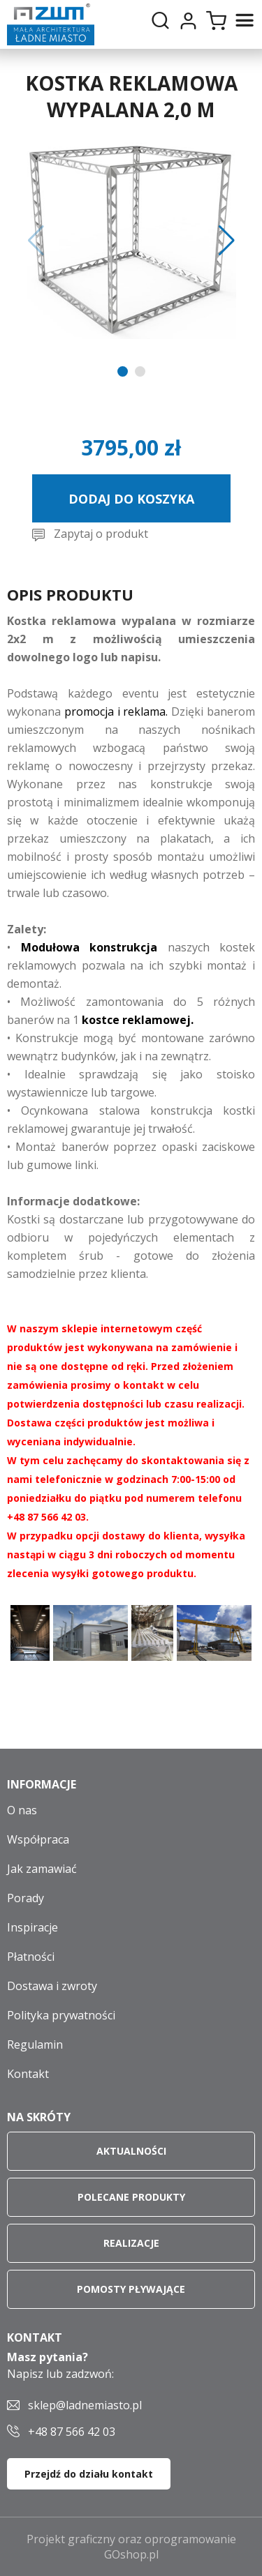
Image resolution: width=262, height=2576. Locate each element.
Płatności (30, 1956)
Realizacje (131, 2243)
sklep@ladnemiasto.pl (85, 2405)
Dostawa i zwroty (52, 1986)
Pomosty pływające (131, 2289)
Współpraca (38, 1839)
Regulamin (35, 2044)
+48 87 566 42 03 (71, 2431)
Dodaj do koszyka (131, 498)
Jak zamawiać (42, 1868)
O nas (22, 1810)
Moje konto (188, 21)
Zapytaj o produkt (101, 533)
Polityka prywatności (61, 2015)
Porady (25, 1898)
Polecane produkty (131, 2197)
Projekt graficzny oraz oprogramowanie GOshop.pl (131, 2546)
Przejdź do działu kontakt (88, 2473)
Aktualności (131, 2150)
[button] (36, 240)
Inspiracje (32, 1927)
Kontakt (28, 2073)
